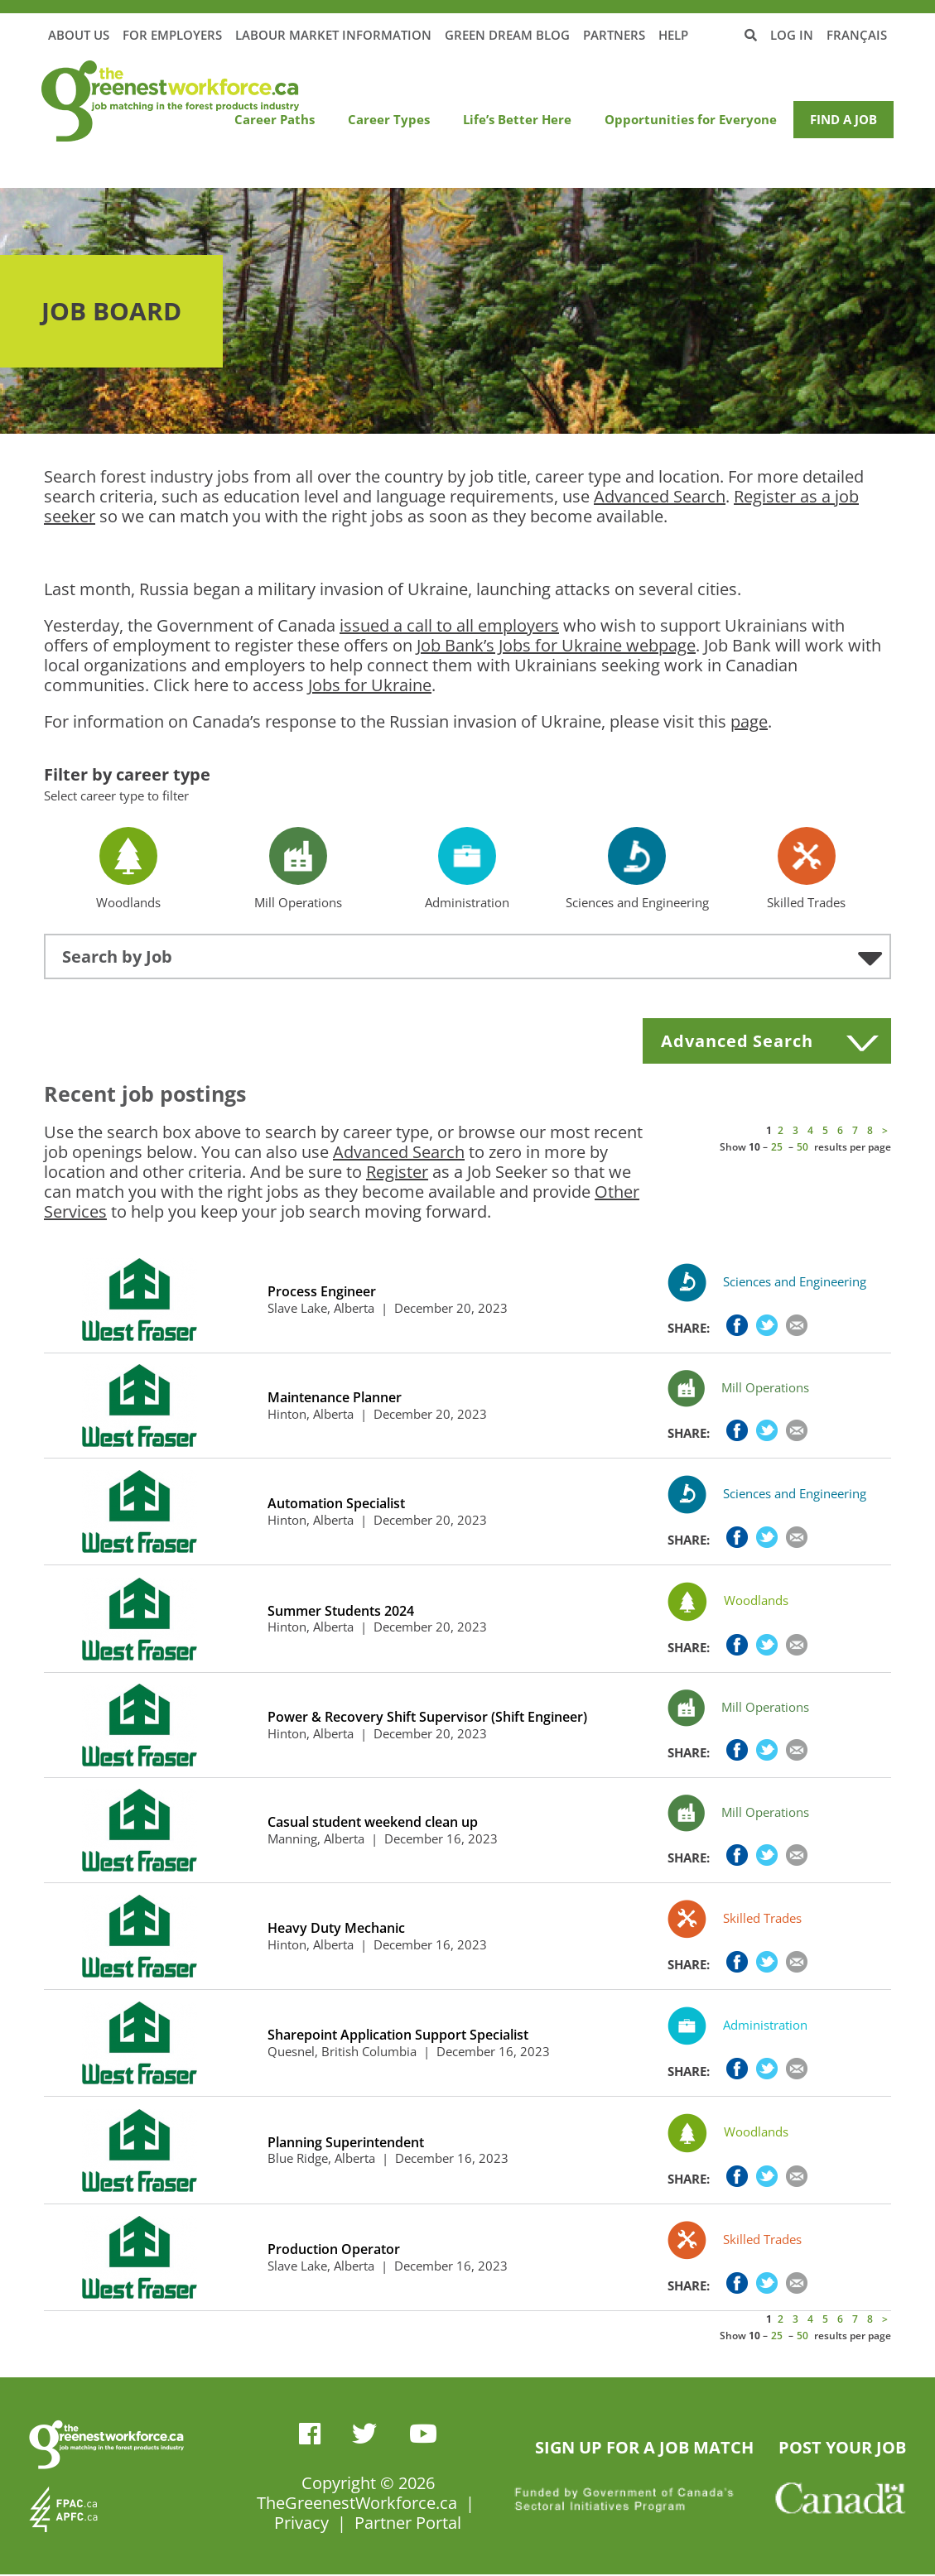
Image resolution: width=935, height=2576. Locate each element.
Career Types (389, 119)
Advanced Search (659, 496)
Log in (791, 34)
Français (857, 34)
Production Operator (333, 2249)
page (749, 721)
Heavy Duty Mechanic (336, 1928)
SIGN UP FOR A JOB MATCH (644, 2448)
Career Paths (274, 119)
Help (673, 34)
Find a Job (843, 119)
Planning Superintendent (345, 2143)
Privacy (301, 2522)
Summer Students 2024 (340, 1611)
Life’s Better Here (517, 119)
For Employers (172, 34)
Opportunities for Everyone (691, 119)
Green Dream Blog (507, 34)
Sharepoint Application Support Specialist (397, 2035)
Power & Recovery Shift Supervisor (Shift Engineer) (427, 1717)
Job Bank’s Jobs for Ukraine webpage (556, 645)
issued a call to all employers (449, 625)
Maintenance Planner (334, 1398)
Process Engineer (321, 1292)
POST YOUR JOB (842, 2448)
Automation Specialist (336, 1503)
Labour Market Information (333, 34)
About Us (78, 34)
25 (777, 1147)
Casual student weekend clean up (372, 1822)
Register (397, 1172)
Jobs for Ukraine (369, 685)
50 (802, 1147)
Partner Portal (407, 2522)
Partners (614, 34)
